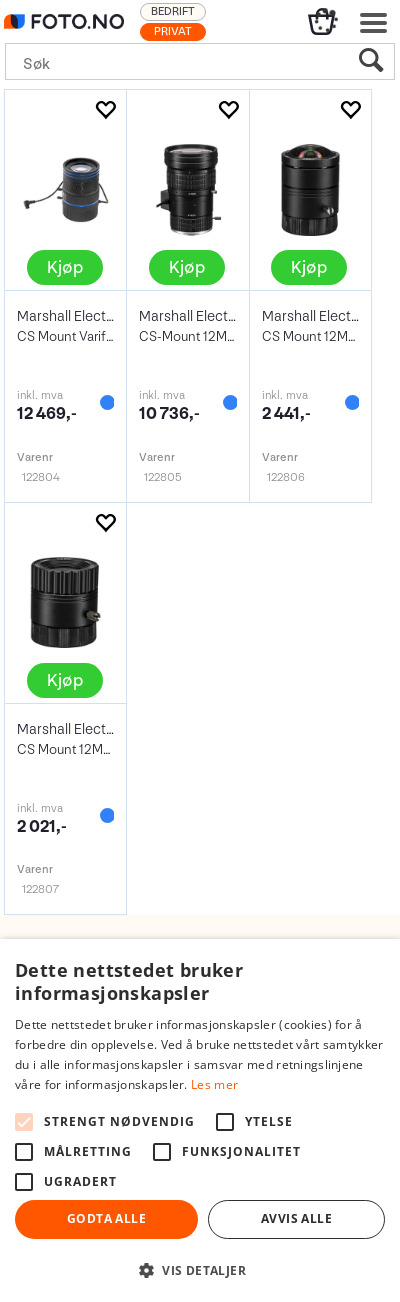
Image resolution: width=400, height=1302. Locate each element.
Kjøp (65, 267)
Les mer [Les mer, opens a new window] (214, 1084)
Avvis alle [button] (296, 1218)
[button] (200, 1269)
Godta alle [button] (106, 1218)
